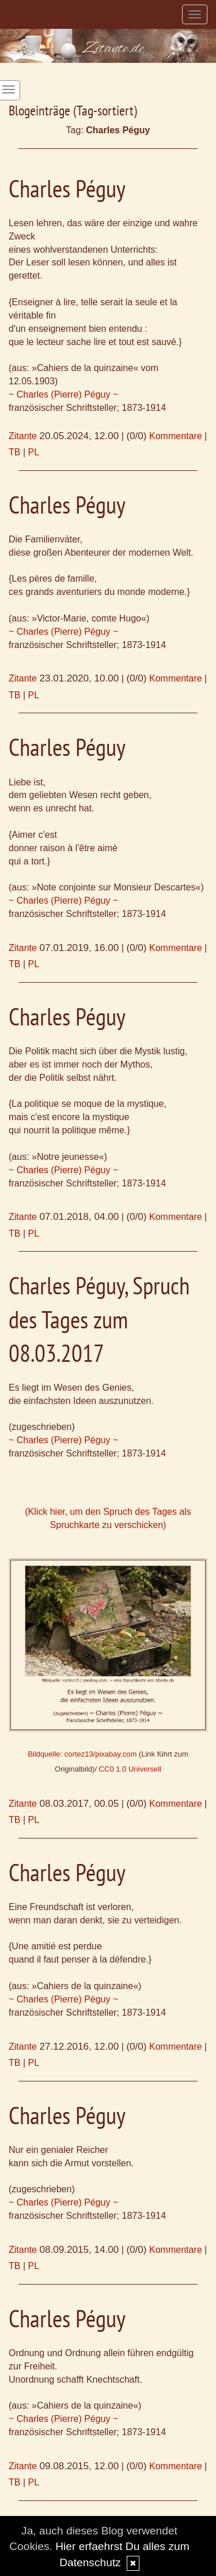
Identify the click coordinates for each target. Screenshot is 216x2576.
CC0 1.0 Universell (130, 1769)
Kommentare (175, 436)
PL (34, 452)
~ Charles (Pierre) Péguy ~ (63, 394)
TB (14, 452)
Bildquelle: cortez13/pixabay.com (82, 1754)
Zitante (23, 436)
